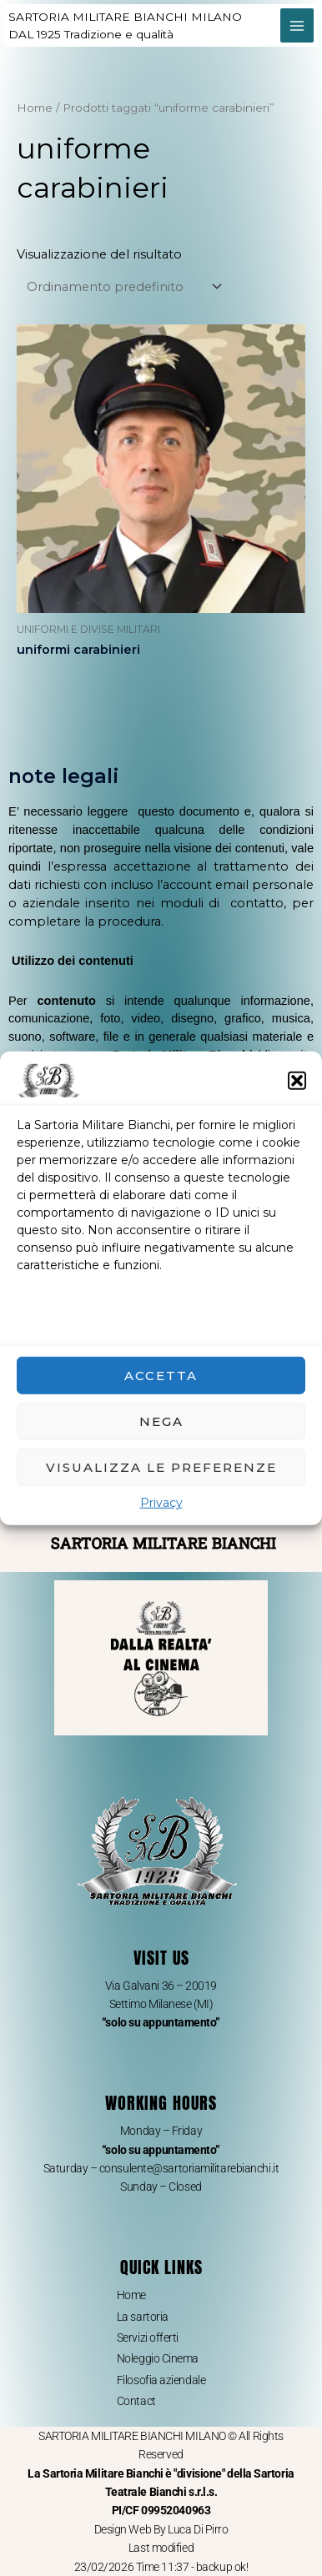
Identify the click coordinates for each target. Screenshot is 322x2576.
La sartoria (143, 2316)
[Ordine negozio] (121, 287)
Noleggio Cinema (158, 2358)
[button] (297, 1080)
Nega (161, 1421)
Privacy (161, 1502)
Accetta (161, 1375)
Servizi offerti (148, 2337)
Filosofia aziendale (161, 2380)
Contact (136, 2401)
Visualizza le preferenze (161, 1466)
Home (35, 107)
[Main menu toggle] (297, 25)
